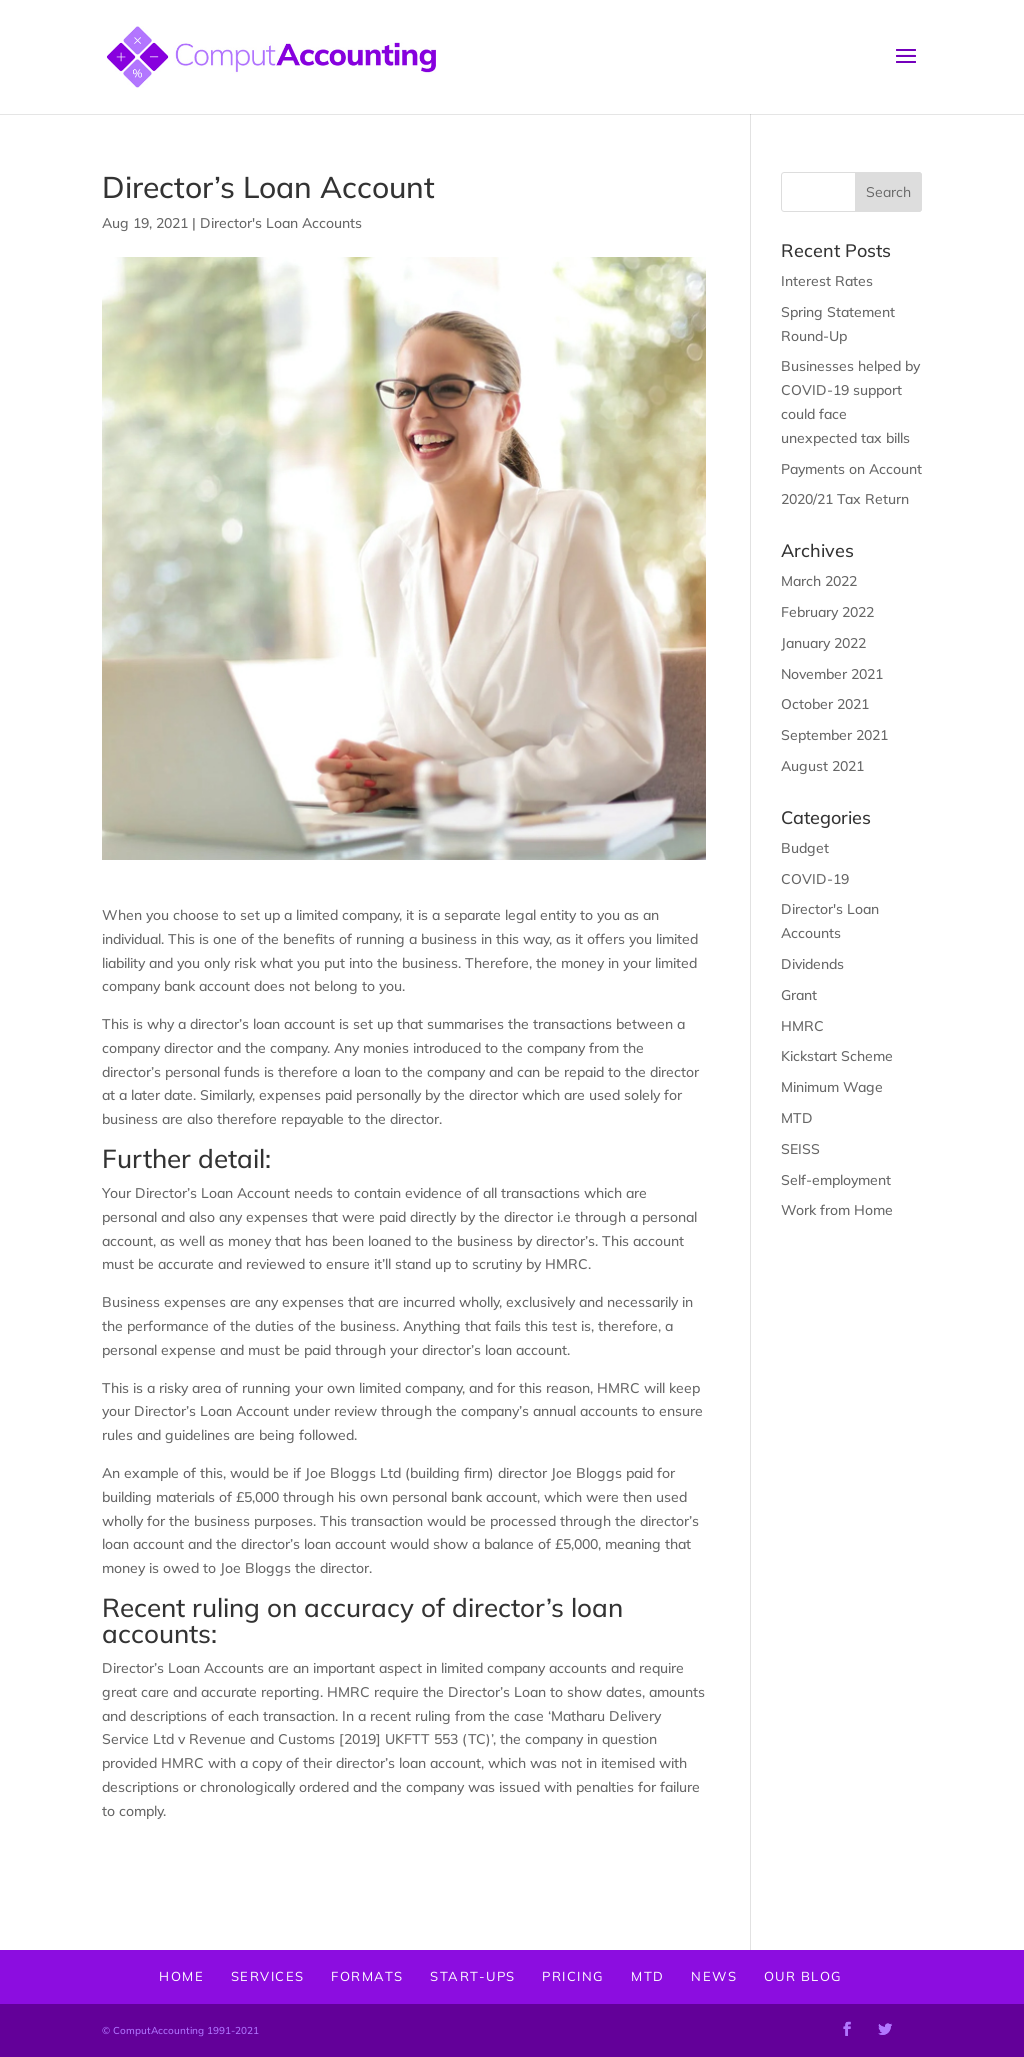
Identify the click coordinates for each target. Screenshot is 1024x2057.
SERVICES (268, 1976)
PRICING (573, 1976)
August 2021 (822, 766)
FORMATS (367, 1976)
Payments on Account (851, 469)
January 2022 (823, 643)
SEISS (800, 1149)
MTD (797, 1118)
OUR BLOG (803, 1976)
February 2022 (827, 612)
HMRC (802, 1026)
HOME (181, 1976)
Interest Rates (827, 281)
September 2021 (834, 735)
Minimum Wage (832, 1087)
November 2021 (832, 674)
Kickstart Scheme (837, 1056)
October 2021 (825, 704)
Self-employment (836, 1180)
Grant (799, 995)
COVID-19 (815, 879)
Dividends (812, 964)
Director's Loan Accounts (281, 223)
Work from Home (837, 1210)
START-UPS (473, 1976)
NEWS (714, 1976)
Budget (805, 848)
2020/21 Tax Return (845, 499)
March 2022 (819, 581)
